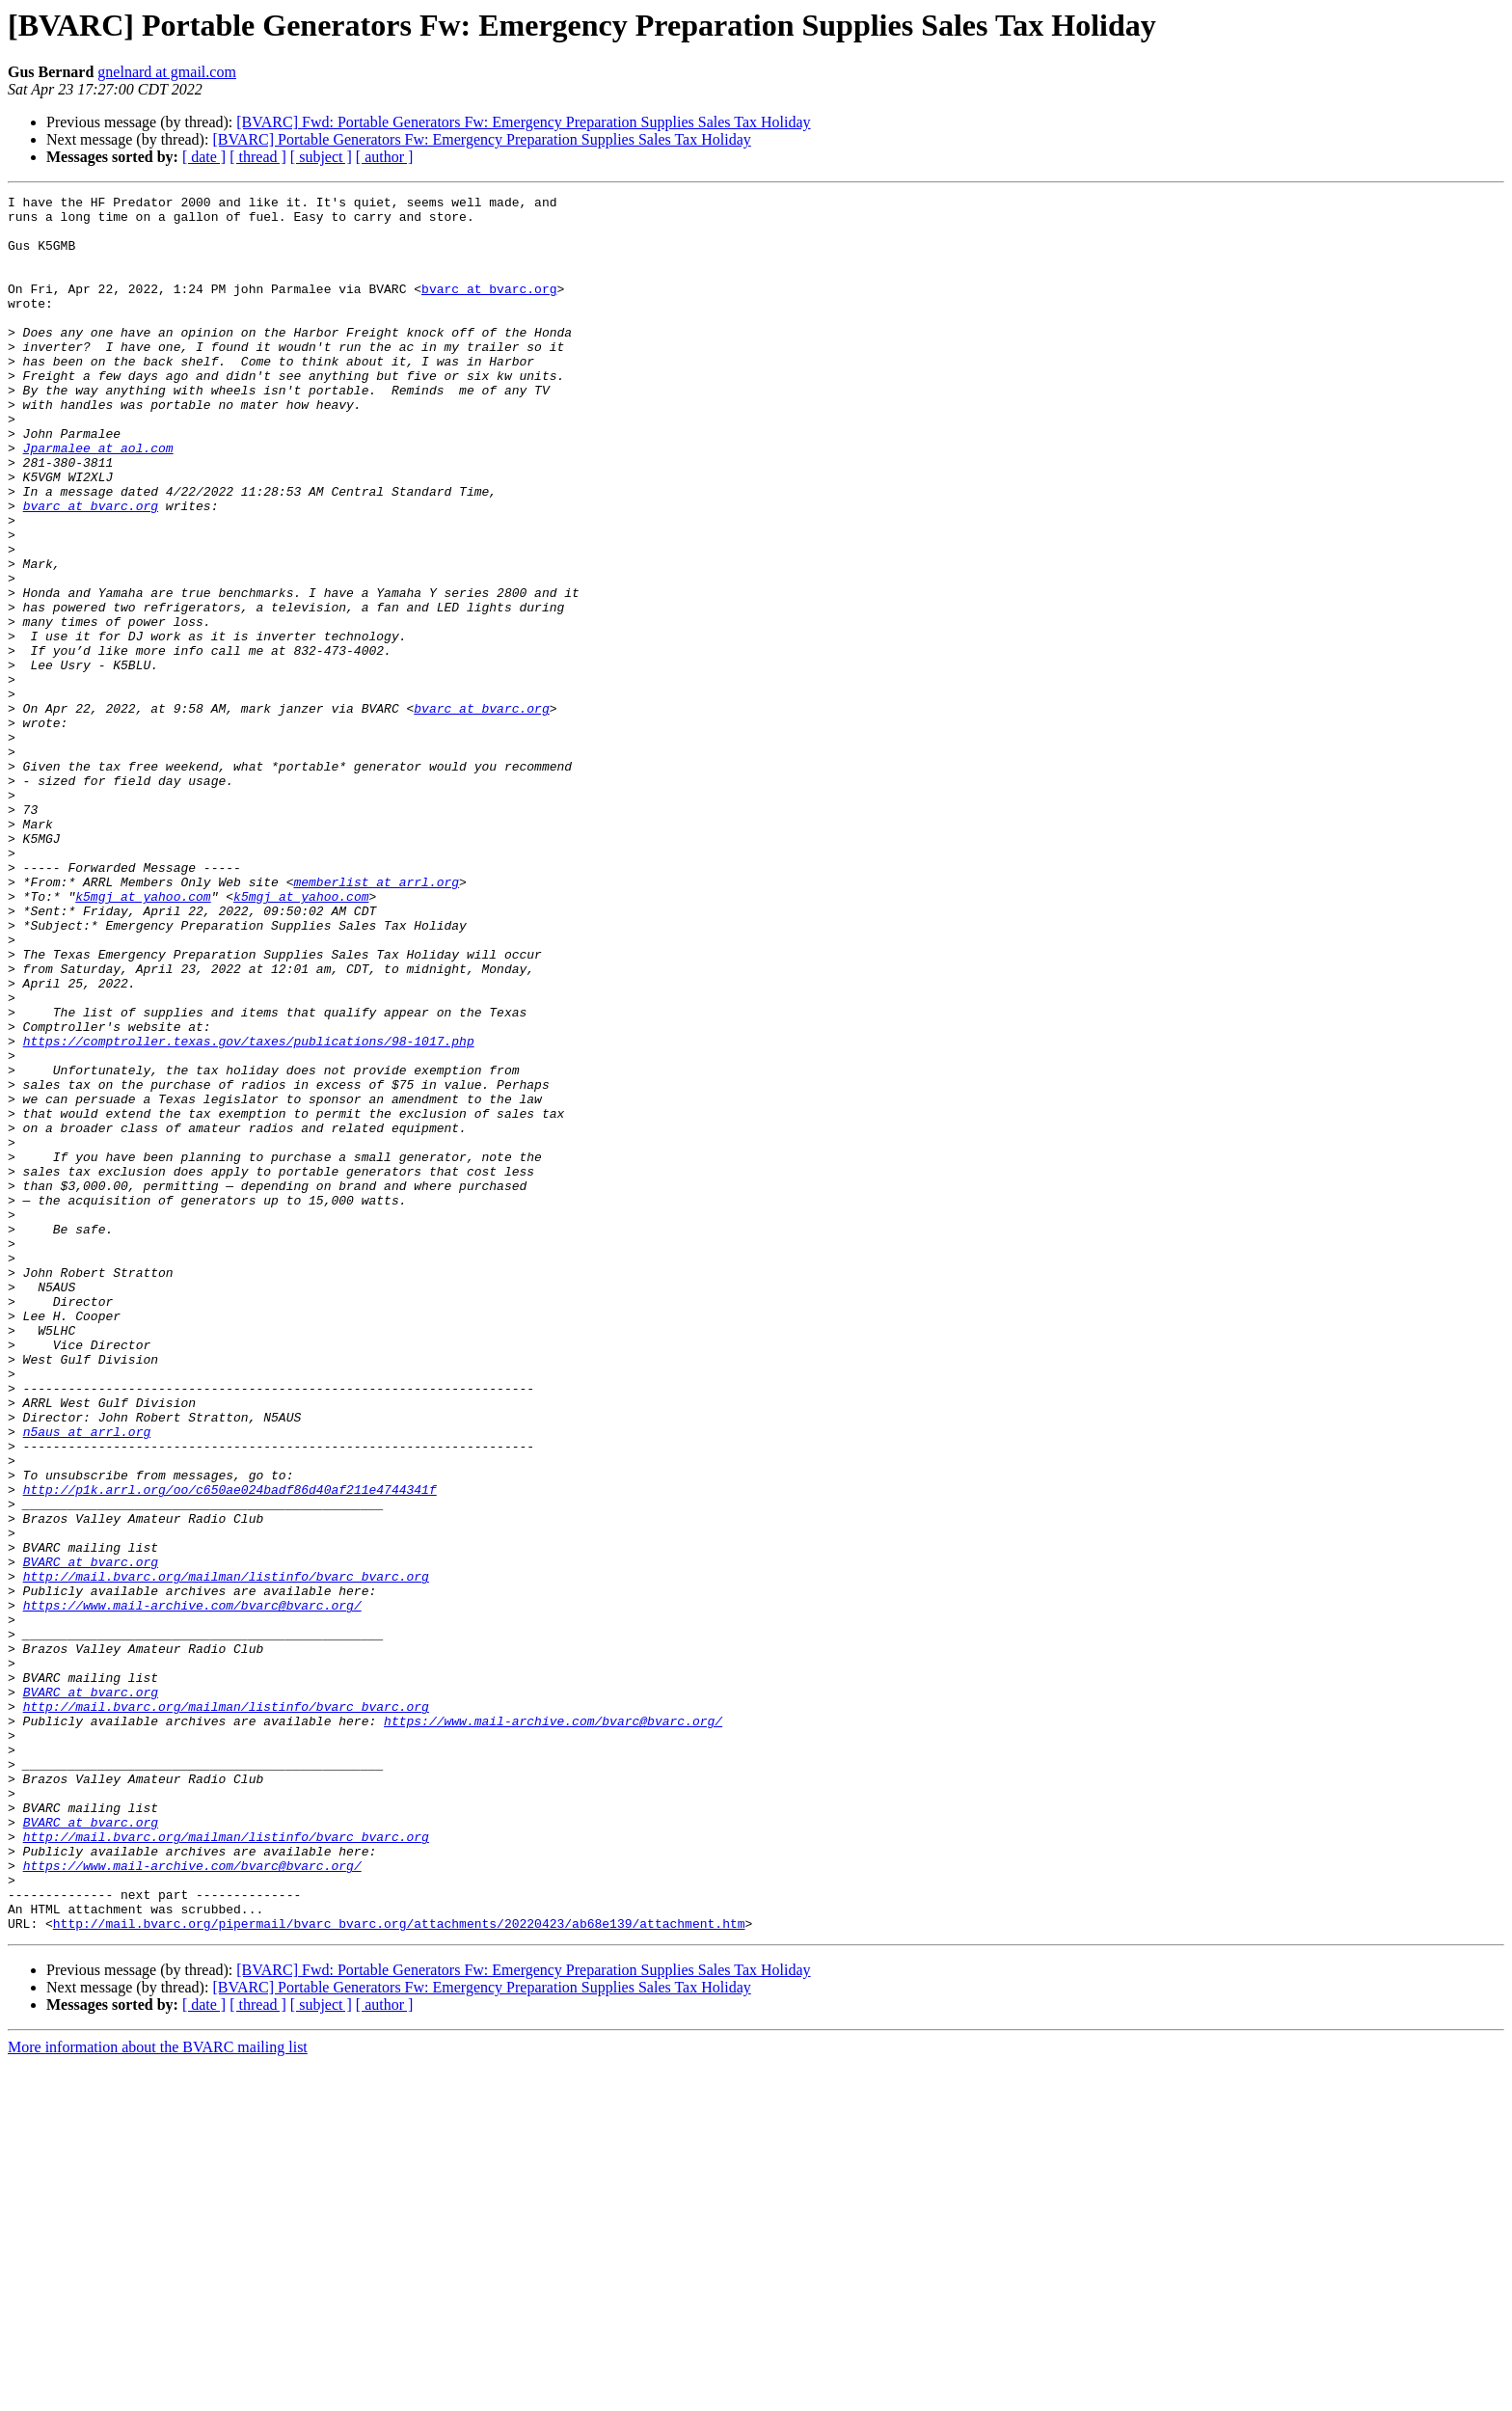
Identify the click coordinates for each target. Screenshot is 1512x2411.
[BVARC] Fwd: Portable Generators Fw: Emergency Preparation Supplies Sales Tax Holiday (523, 122)
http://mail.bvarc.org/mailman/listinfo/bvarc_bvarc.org (226, 1853)
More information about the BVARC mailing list (158, 2394)
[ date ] (204, 157)
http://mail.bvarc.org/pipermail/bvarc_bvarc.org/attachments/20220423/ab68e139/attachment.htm (399, 2270)
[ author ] (385, 157)
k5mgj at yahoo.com (142, 1037)
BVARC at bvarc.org (90, 1836)
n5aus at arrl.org (87, 1680)
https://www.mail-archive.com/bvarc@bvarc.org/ (192, 1888)
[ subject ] (321, 157)
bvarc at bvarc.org (488, 308)
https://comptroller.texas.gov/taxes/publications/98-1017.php (248, 1211)
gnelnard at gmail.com (166, 72)
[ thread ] (258, 157)
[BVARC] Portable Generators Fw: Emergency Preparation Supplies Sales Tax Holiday (481, 139)
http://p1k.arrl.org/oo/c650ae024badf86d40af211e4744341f (230, 1749)
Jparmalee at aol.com (98, 499)
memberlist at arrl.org (376, 1020)
